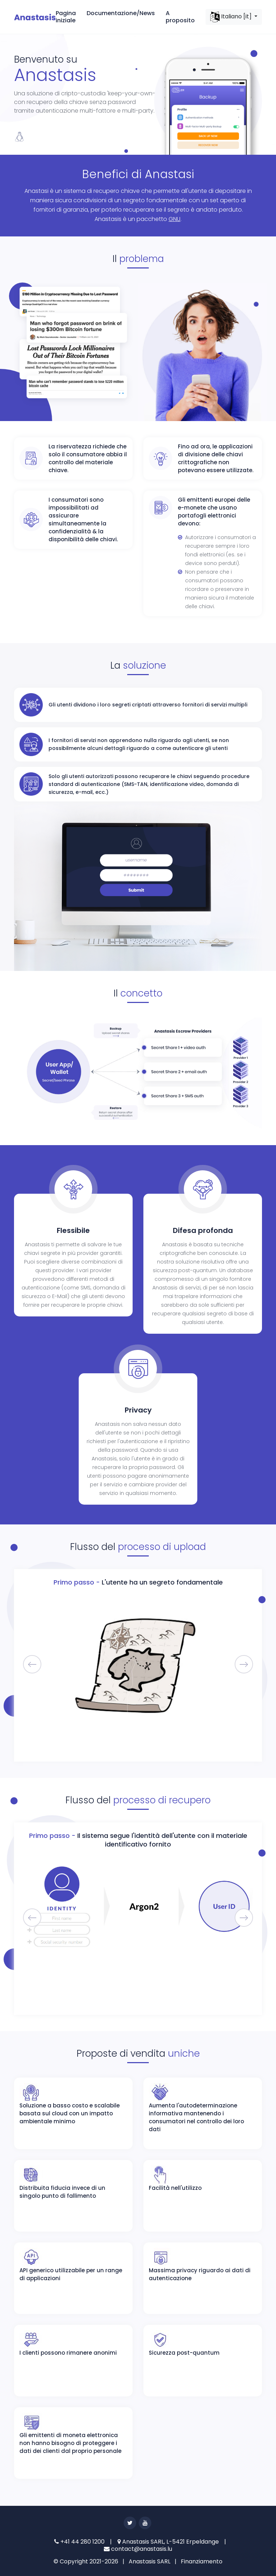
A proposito (180, 16)
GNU (174, 219)
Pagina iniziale (66, 16)
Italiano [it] (231, 17)
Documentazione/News (121, 13)
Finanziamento (201, 2561)
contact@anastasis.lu (138, 2549)
